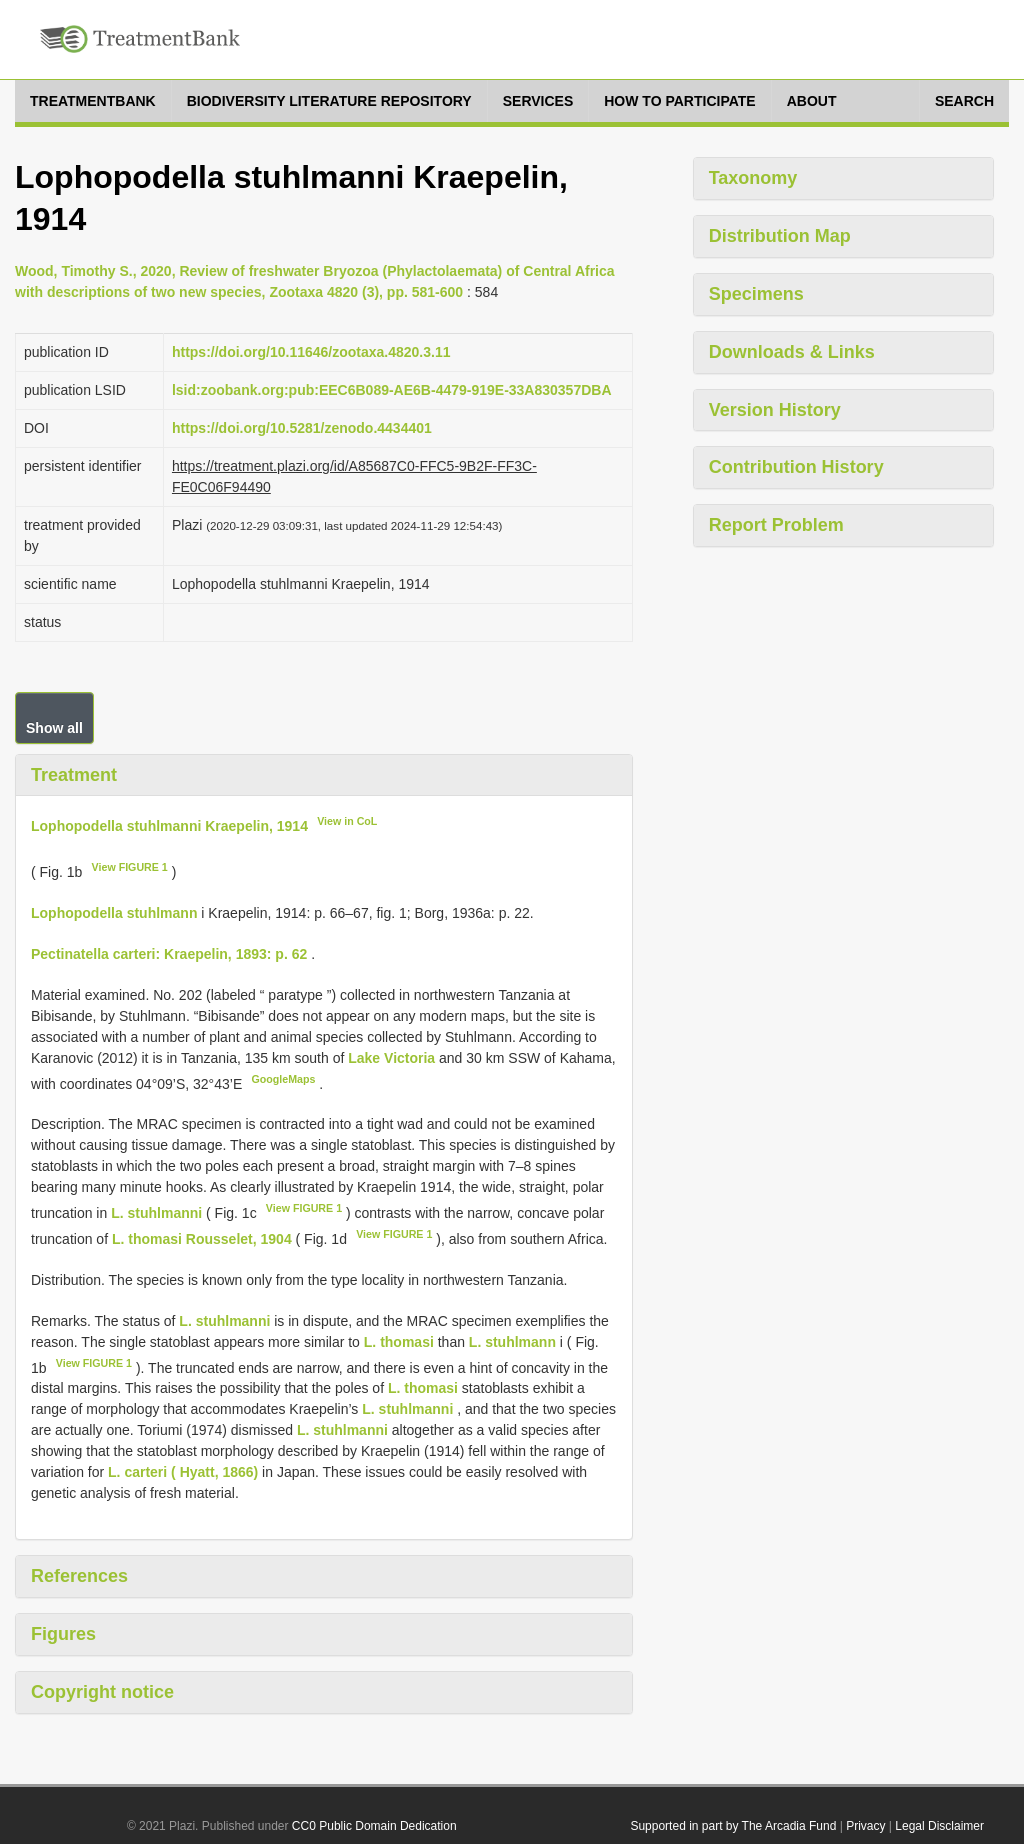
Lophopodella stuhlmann (114, 913)
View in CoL (347, 821)
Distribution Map (780, 236)
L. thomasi (399, 1342)
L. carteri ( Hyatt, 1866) (183, 1472)
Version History (775, 410)
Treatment (74, 775)
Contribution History (796, 467)
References (79, 1576)
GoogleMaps (283, 1079)
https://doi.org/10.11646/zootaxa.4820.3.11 (311, 352)
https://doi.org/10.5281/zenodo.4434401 (302, 428)
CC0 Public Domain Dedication (374, 1826)
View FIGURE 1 (130, 867)
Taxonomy (753, 178)
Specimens (756, 294)
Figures (63, 1634)
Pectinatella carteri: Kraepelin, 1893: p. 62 (169, 954)
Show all (54, 728)
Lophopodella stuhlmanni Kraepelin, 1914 (169, 826)
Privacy (865, 1826)
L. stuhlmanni (156, 1213)
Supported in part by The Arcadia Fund (733, 1826)
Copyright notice (102, 1692)
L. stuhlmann (512, 1342)
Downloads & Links (792, 352)
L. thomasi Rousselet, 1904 (202, 1239)
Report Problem (776, 525)
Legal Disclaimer (939, 1826)
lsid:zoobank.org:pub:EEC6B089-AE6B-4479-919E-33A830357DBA (392, 390)
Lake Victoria (393, 1058)
